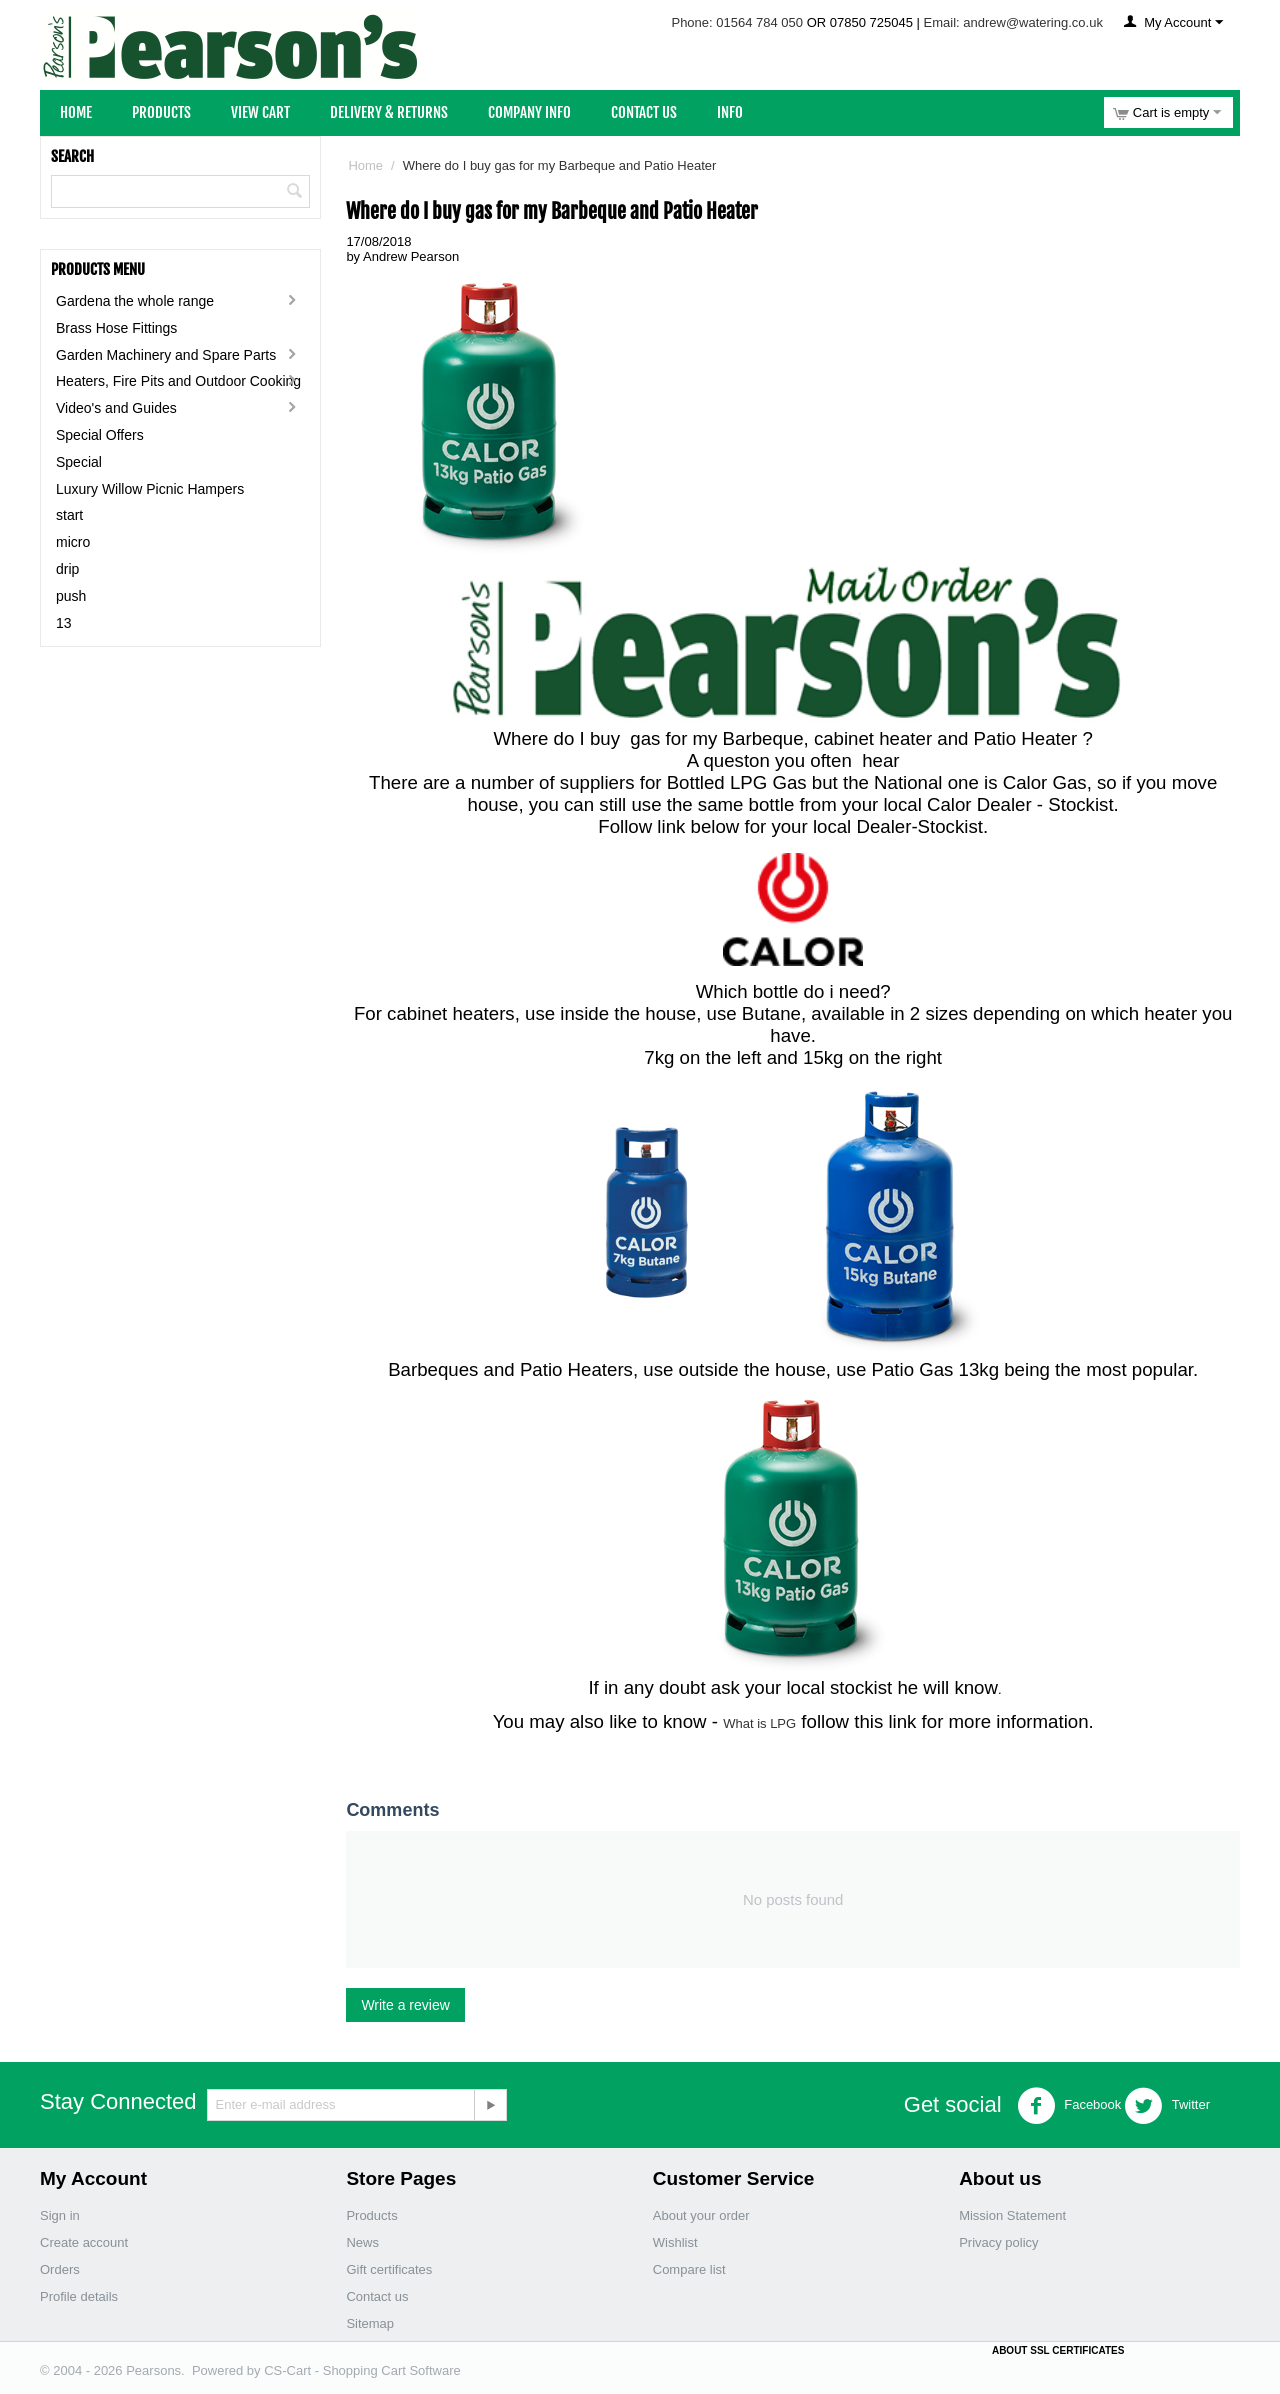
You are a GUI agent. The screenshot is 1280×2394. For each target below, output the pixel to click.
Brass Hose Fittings (116, 328)
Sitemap (370, 2323)
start (69, 515)
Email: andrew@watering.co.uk (1013, 22)
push (71, 596)
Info (730, 112)
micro (73, 542)
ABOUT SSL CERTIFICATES (1058, 2350)
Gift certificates (389, 2269)
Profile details (79, 2296)
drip (67, 569)
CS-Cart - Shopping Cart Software (362, 2370)
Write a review (405, 2005)
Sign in (60, 2215)
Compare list (689, 2269)
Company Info (529, 112)
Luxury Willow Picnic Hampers (150, 489)
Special (79, 462)
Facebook (1069, 2106)
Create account (84, 2242)
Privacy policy (998, 2242)
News (362, 2242)
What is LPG (759, 1723)
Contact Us (644, 112)
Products (161, 112)
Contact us (377, 2296)
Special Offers (100, 435)
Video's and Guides (116, 408)
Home (76, 112)
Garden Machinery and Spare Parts (166, 355)
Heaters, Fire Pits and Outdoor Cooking (178, 381)
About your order (701, 2215)
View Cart (260, 112)
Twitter (1167, 2106)
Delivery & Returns (389, 112)
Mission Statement (1012, 2215)
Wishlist (675, 2242)
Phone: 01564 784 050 (737, 22)
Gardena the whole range (135, 301)
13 (64, 623)
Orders (60, 2269)
